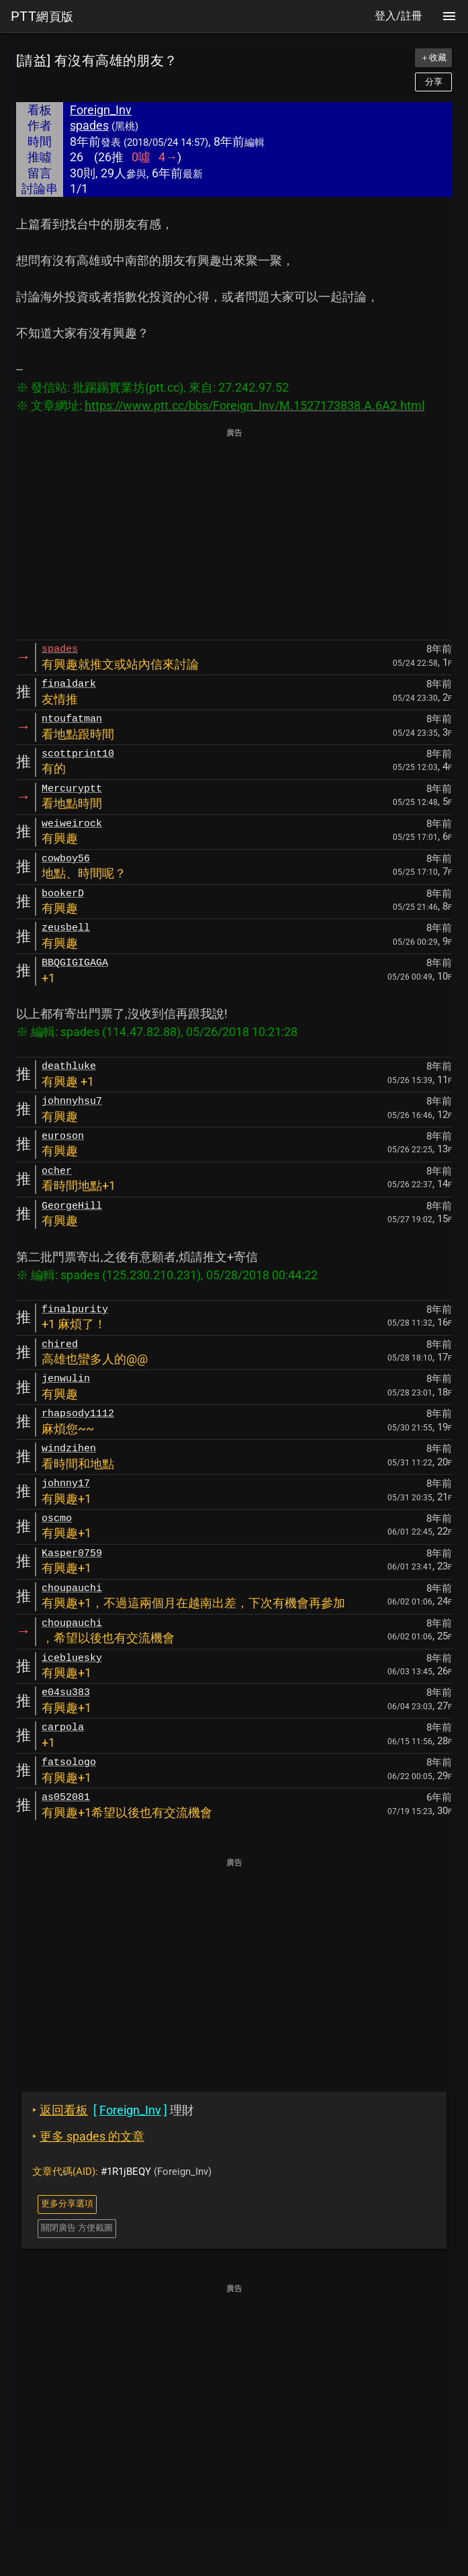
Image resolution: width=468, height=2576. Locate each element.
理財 (113, 2110)
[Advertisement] (234, 535)
